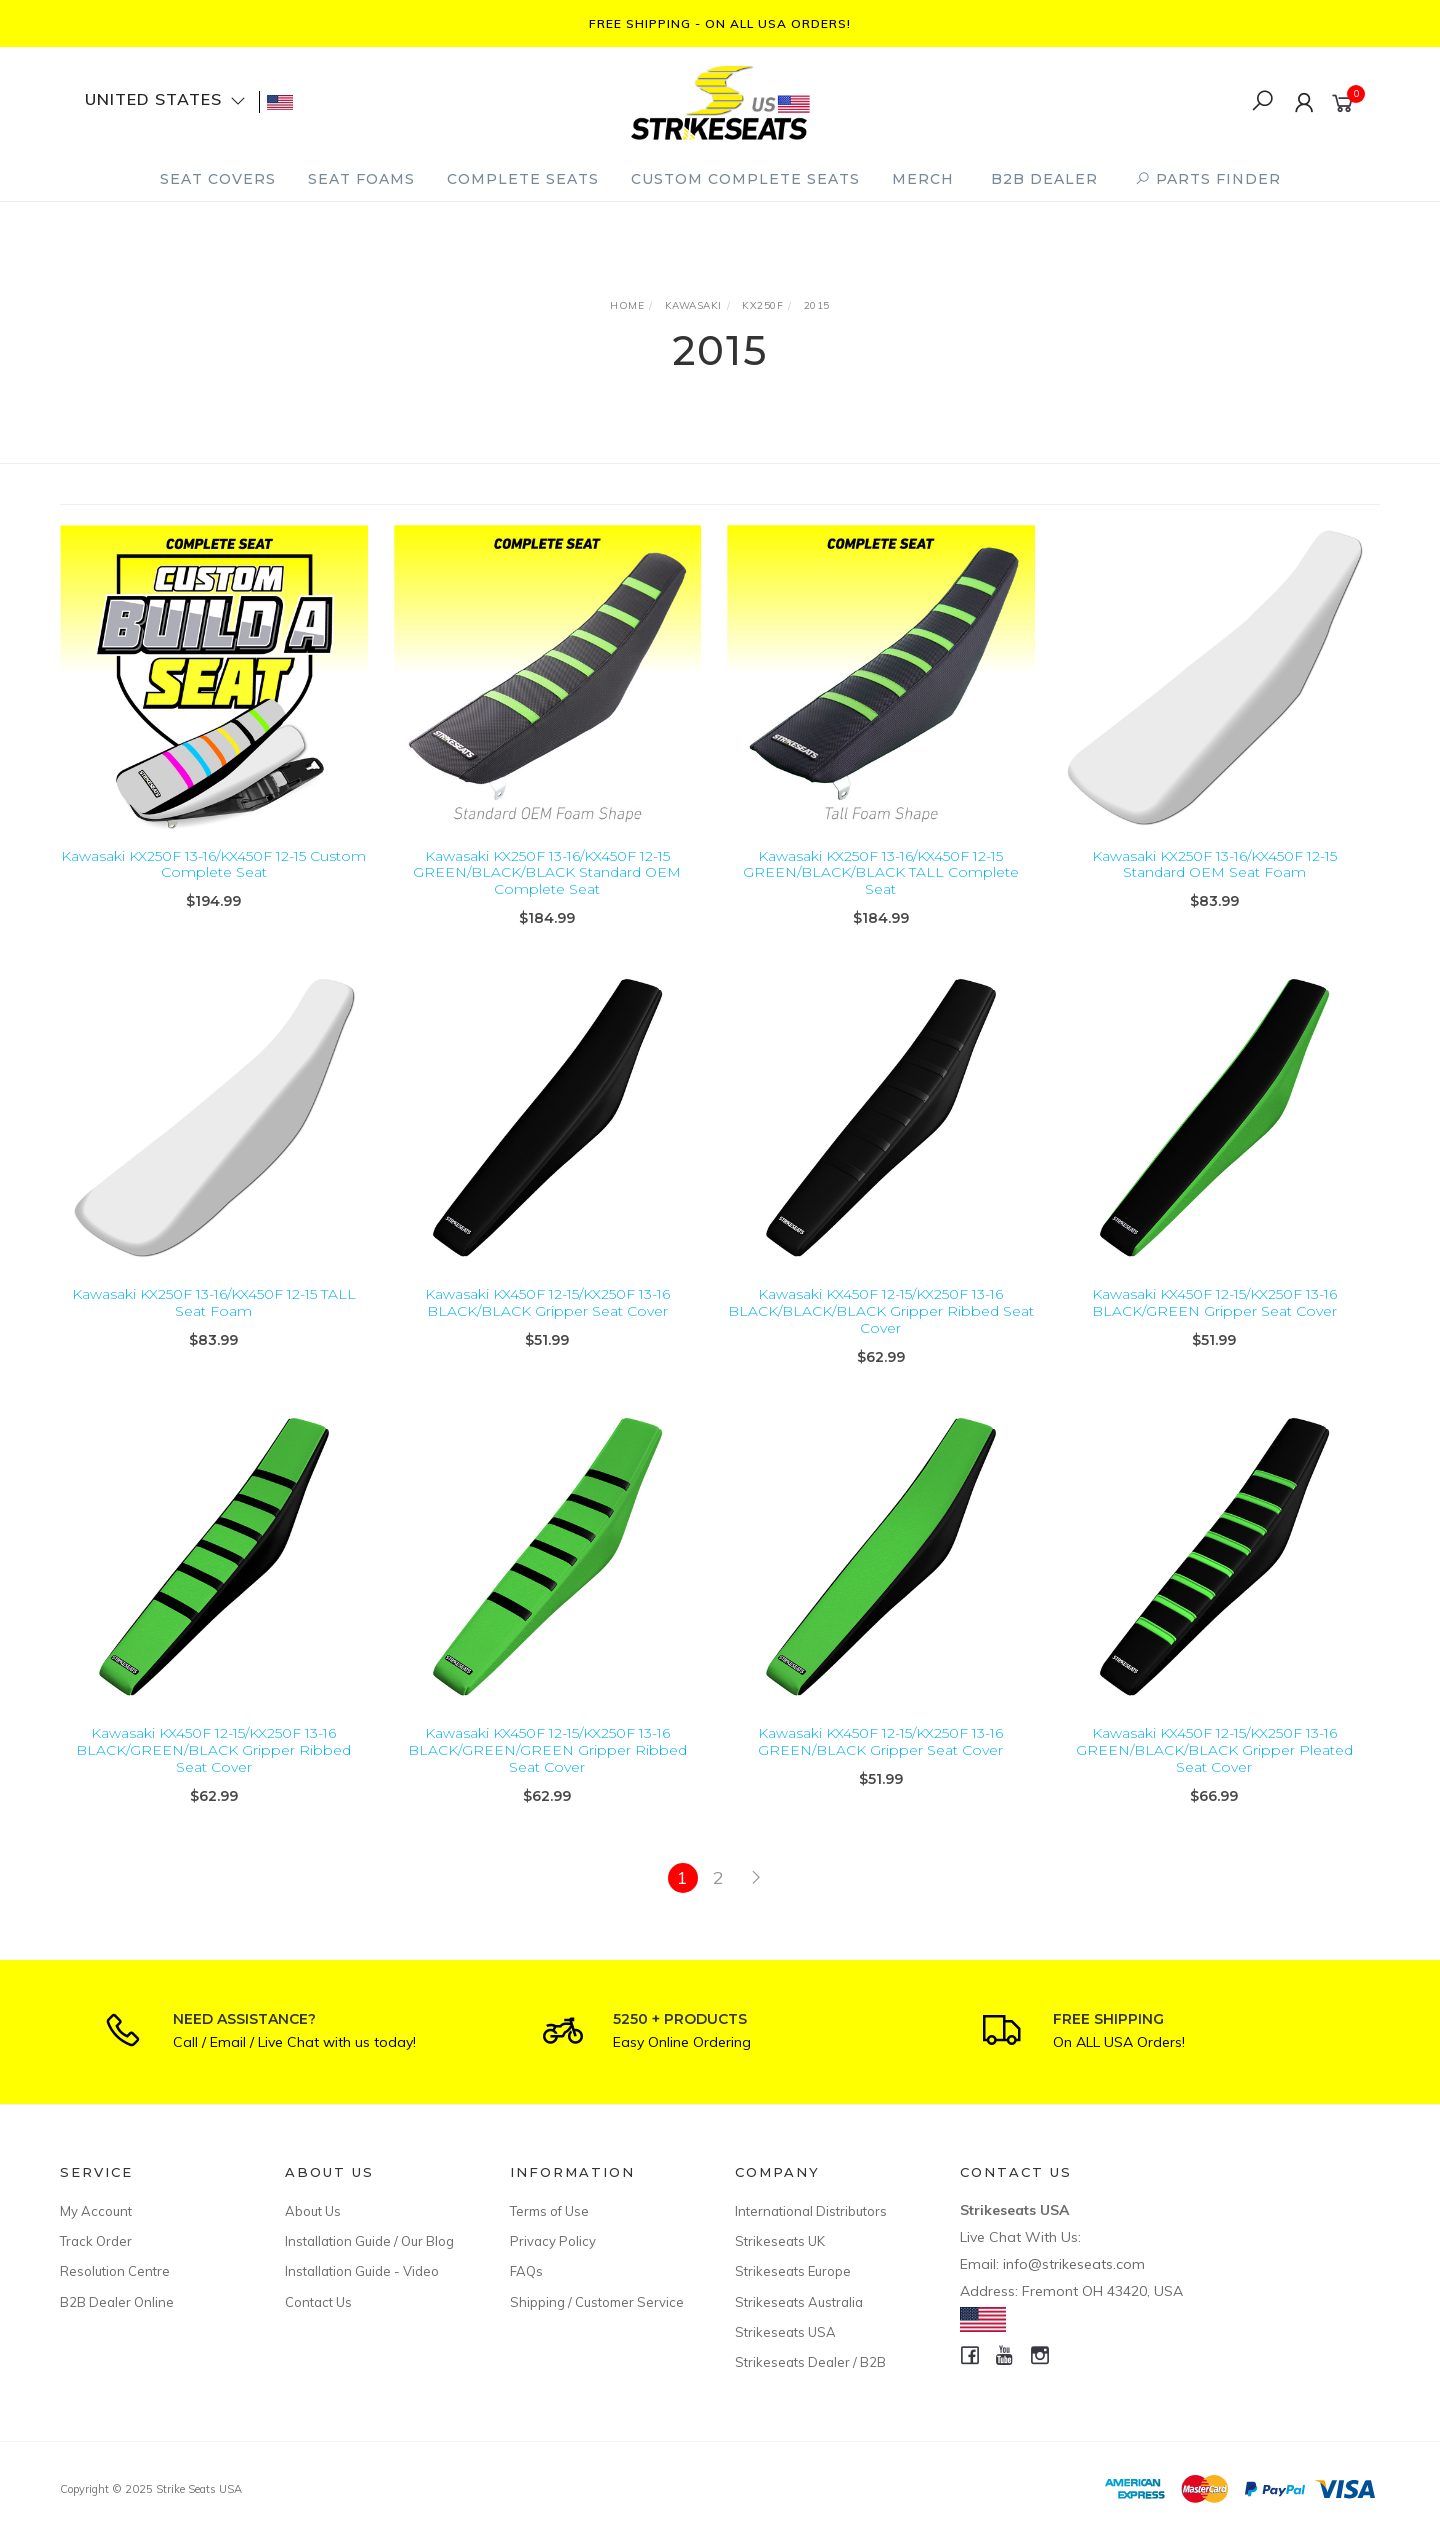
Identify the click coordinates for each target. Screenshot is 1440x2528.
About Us (313, 2211)
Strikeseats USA (785, 2332)
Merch (923, 179)
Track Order (96, 2241)
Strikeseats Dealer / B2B (810, 2362)
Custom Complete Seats (745, 179)
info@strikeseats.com (1074, 2264)
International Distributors (811, 2211)
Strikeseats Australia (799, 2302)
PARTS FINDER (1208, 179)
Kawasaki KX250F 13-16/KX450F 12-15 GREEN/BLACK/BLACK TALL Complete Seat (881, 873)
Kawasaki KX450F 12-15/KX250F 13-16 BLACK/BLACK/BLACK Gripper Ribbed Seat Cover (881, 1329)
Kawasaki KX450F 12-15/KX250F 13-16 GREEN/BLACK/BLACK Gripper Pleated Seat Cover (1214, 1768)
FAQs (526, 2271)
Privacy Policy (553, 2241)
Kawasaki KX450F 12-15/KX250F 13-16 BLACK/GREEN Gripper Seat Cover (1214, 1320)
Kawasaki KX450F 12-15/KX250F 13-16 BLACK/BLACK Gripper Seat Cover (547, 1320)
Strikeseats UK (780, 2241)
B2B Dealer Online (117, 2302)
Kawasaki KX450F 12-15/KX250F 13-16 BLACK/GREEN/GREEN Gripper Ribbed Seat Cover (547, 1768)
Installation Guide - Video (362, 2271)
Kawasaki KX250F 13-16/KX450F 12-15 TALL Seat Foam (214, 1320)
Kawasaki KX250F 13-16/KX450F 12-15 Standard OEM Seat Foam (1214, 864)
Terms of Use (549, 2211)
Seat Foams (361, 179)
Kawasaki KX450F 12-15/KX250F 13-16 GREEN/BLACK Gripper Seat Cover (880, 1759)
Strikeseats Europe (793, 2271)
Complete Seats (523, 179)
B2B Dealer (1044, 179)
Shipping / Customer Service (597, 2302)
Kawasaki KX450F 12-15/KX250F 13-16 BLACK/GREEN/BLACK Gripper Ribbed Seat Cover (213, 1768)
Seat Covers (218, 179)
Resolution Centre (115, 2271)
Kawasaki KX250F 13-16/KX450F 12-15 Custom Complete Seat (213, 864)
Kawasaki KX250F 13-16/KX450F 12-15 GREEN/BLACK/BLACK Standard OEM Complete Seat (547, 873)
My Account (96, 2211)
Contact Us (318, 2302)
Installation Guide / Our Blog (369, 2241)
